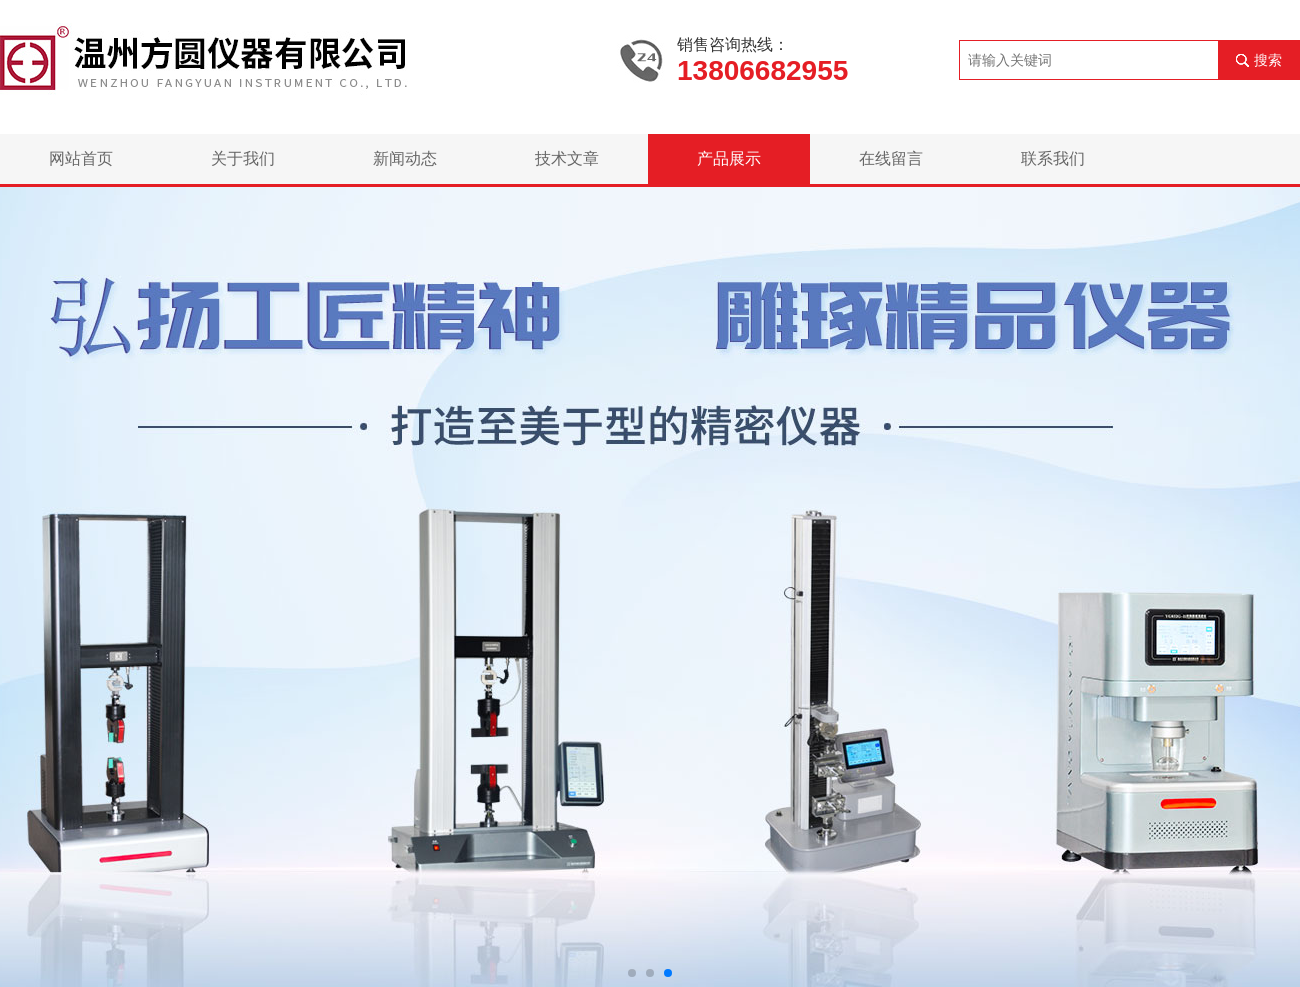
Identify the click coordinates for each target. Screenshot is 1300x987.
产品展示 (729, 158)
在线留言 (891, 158)
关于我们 (243, 158)
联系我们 (1053, 158)
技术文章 (567, 158)
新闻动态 (405, 158)
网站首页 (81, 158)
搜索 (1268, 60)
